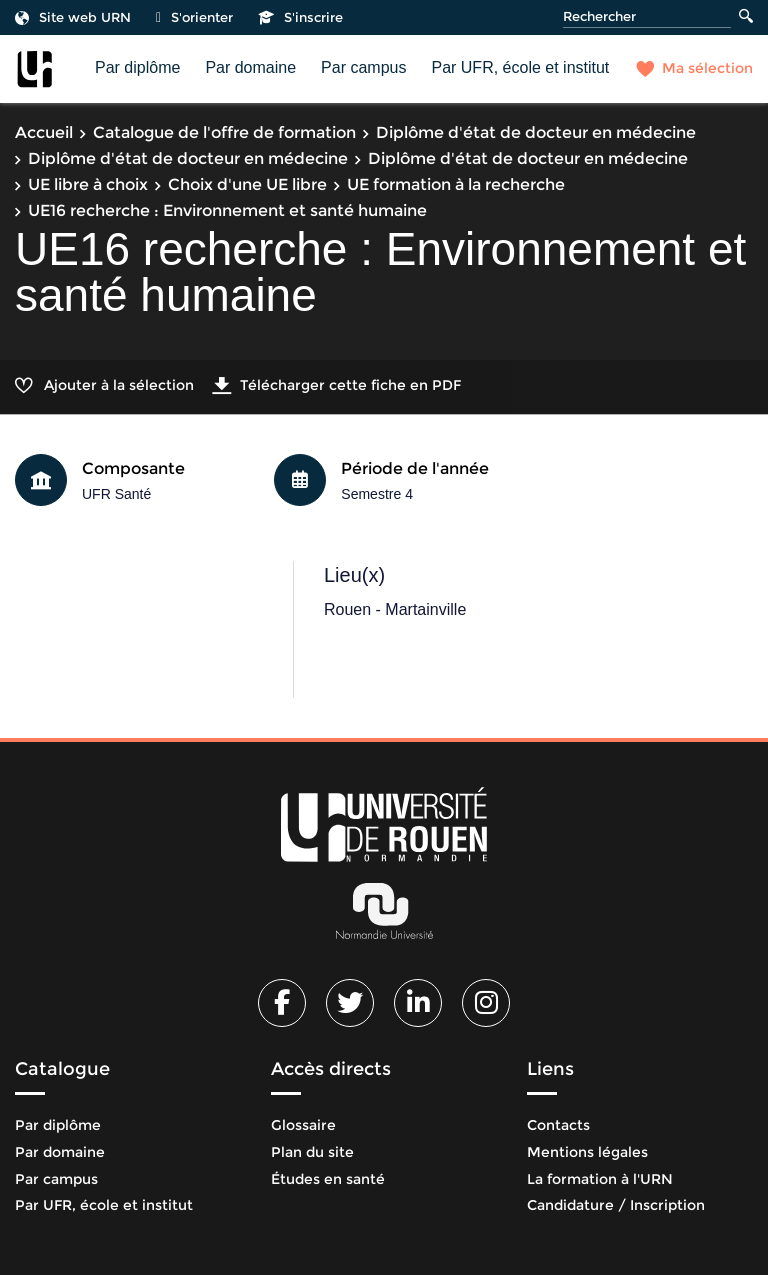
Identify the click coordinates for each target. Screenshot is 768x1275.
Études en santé (328, 1179)
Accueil (44, 132)
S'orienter (194, 17)
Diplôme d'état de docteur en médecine (536, 132)
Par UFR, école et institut (520, 67)
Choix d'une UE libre (247, 184)
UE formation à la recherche (456, 184)
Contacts (558, 1125)
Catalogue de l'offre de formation (224, 132)
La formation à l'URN (600, 1179)
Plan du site (312, 1152)
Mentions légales (587, 1152)
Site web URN (73, 17)
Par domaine (250, 67)
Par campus (363, 67)
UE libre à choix (88, 184)
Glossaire (303, 1125)
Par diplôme (137, 67)
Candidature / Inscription (616, 1205)
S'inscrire (300, 17)
